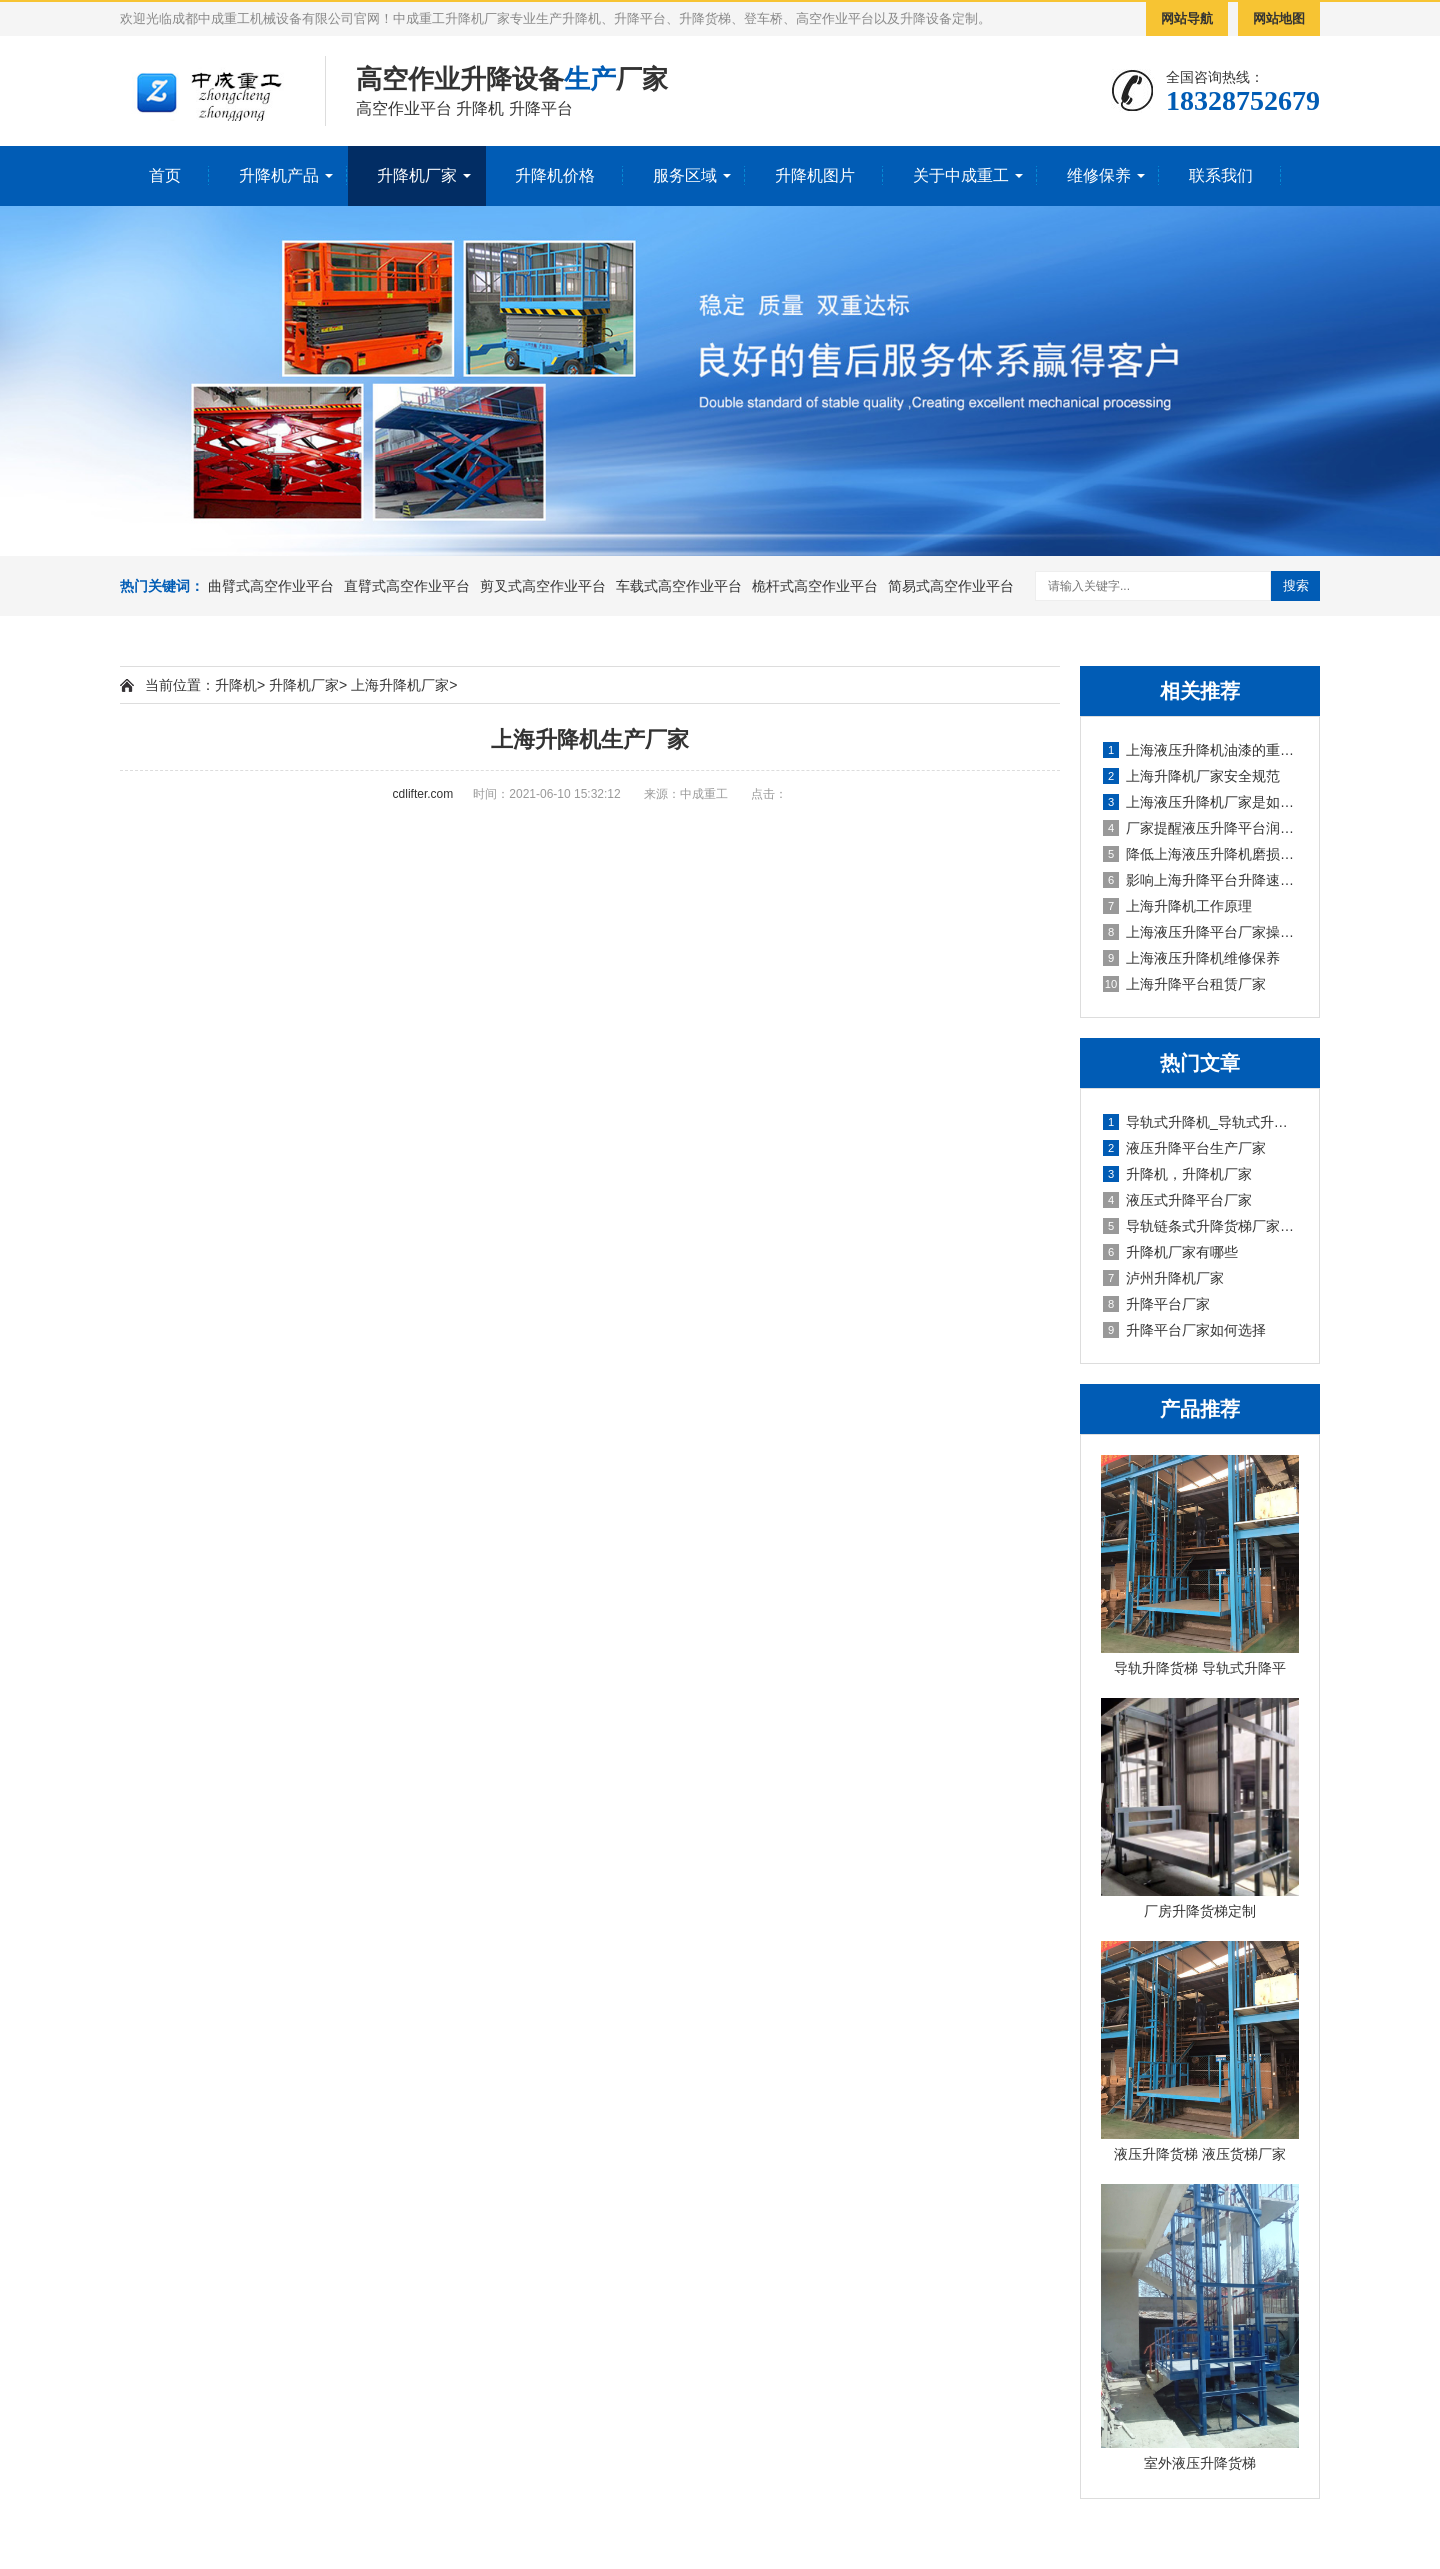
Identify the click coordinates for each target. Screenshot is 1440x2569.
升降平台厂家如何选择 (1184, 1330)
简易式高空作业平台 (951, 586)
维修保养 (1099, 175)
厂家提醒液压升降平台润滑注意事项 (1201, 828)
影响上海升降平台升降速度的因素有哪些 (1201, 880)
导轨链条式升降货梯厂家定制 (1201, 1226)
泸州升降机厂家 (1163, 1278)
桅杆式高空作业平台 (815, 586)
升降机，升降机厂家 (1177, 1174)
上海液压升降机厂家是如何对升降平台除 (1201, 802)
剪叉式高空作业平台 (543, 586)
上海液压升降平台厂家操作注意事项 (1201, 932)
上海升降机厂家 (400, 685)
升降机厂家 (417, 175)
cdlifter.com (423, 794)
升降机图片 (815, 175)
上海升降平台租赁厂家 (1184, 984)
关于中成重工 (961, 175)
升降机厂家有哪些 (1170, 1252)
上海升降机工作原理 (1177, 906)
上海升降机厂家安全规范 (1191, 776)
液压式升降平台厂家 (1177, 1200)
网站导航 (1187, 18)
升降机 (236, 685)
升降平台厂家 (1156, 1304)
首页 (165, 175)
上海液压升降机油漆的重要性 (1201, 750)
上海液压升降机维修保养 (1191, 958)
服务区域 (685, 175)
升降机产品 (279, 175)
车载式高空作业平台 (679, 586)
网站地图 (1279, 18)
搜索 (1296, 585)
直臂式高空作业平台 (407, 586)
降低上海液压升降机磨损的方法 (1201, 854)
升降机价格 (555, 175)
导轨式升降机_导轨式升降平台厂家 (1201, 1122)
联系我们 (1221, 175)
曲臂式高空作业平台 (271, 586)
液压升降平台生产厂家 (1184, 1148)
